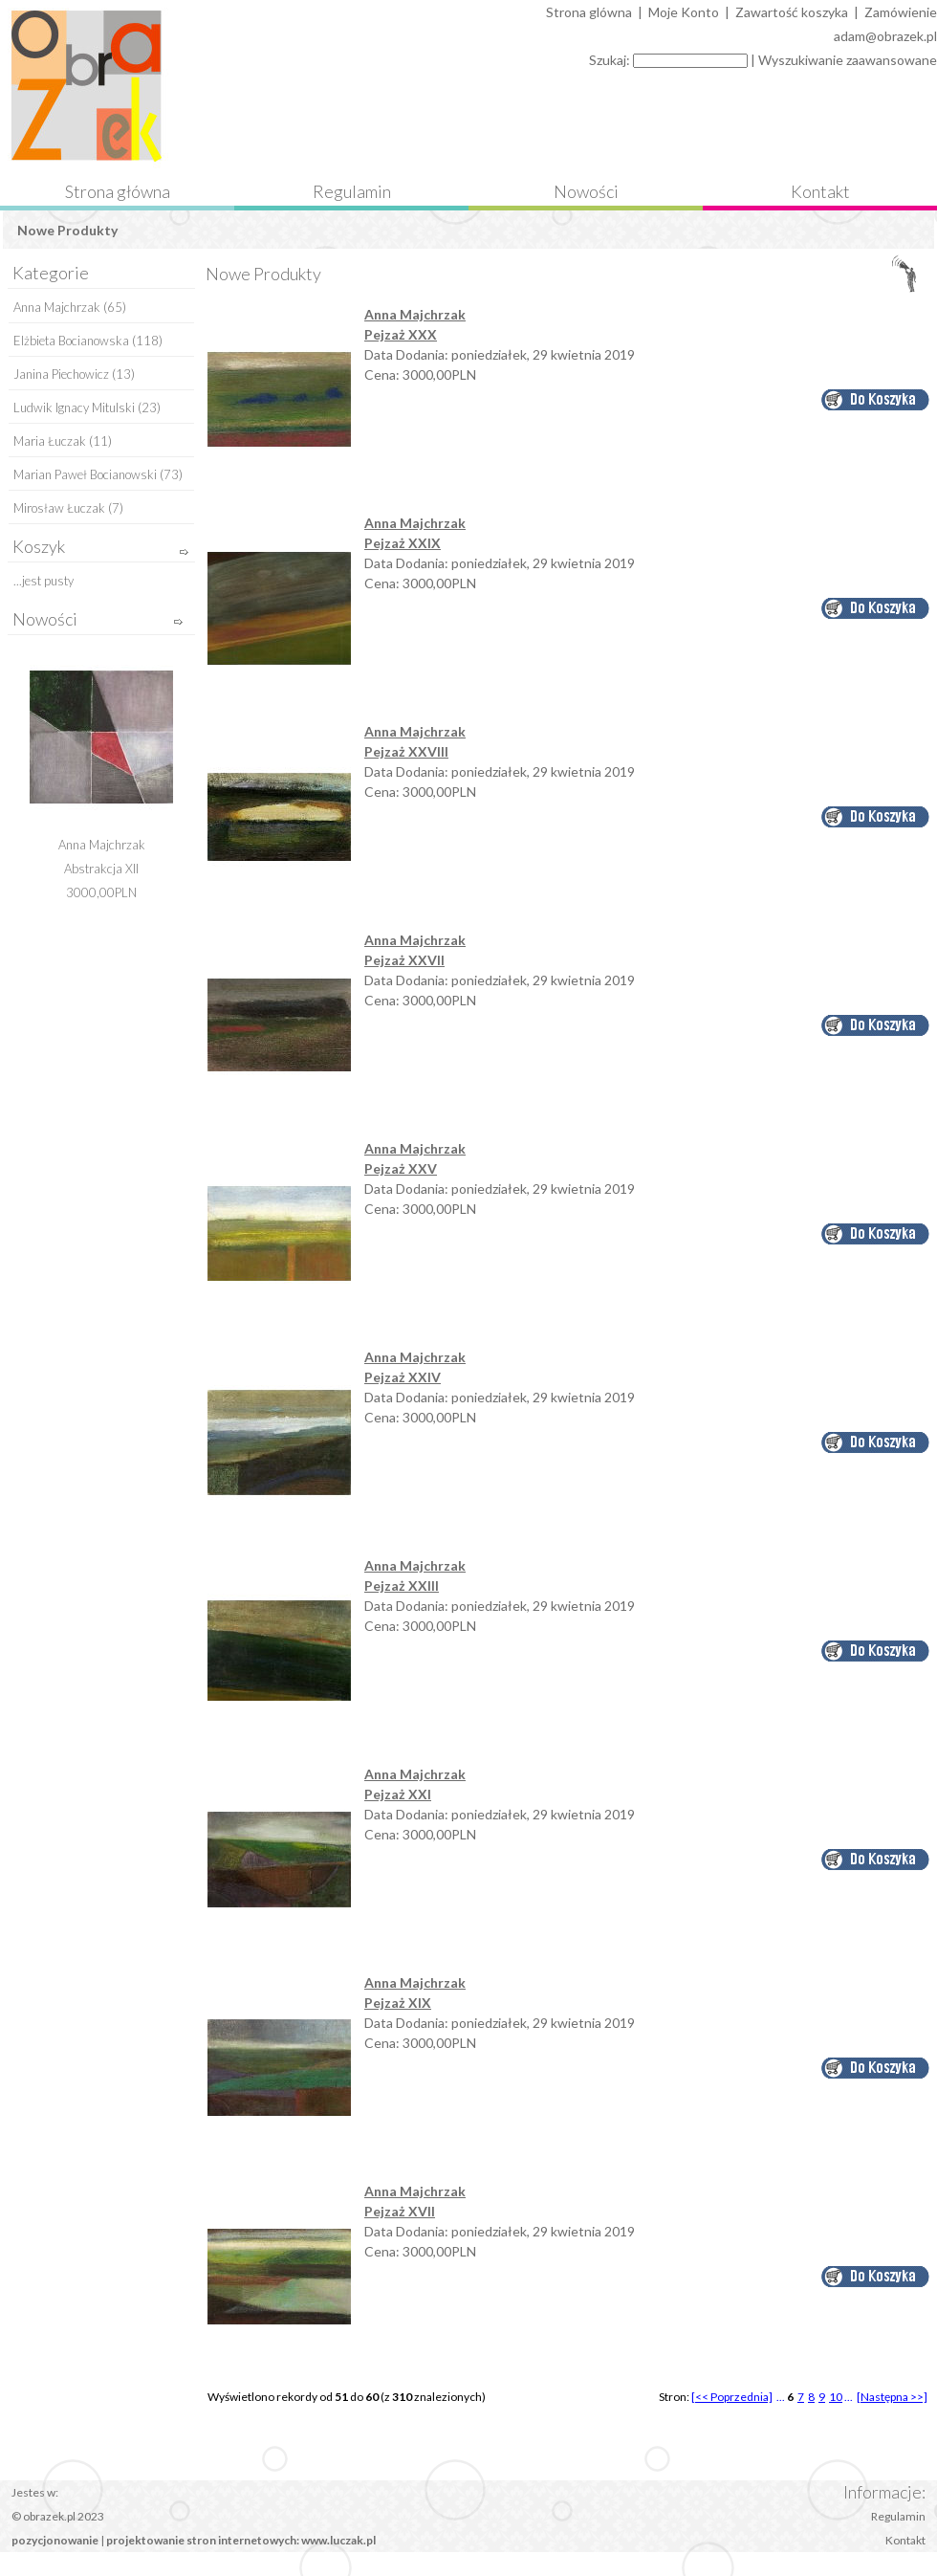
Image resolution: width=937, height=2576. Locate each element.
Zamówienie (900, 12)
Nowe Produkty (67, 230)
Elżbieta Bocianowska (71, 340)
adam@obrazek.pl (885, 36)
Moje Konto (683, 12)
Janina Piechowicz (61, 374)
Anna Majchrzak (56, 307)
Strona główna (117, 191)
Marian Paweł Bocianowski (85, 474)
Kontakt (820, 191)
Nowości (586, 191)
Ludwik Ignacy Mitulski (74, 407)
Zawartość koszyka (791, 12)
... (780, 2396)
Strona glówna (589, 12)
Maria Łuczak (49, 441)
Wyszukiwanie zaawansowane (847, 60)
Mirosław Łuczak (59, 508)
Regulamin (352, 191)
